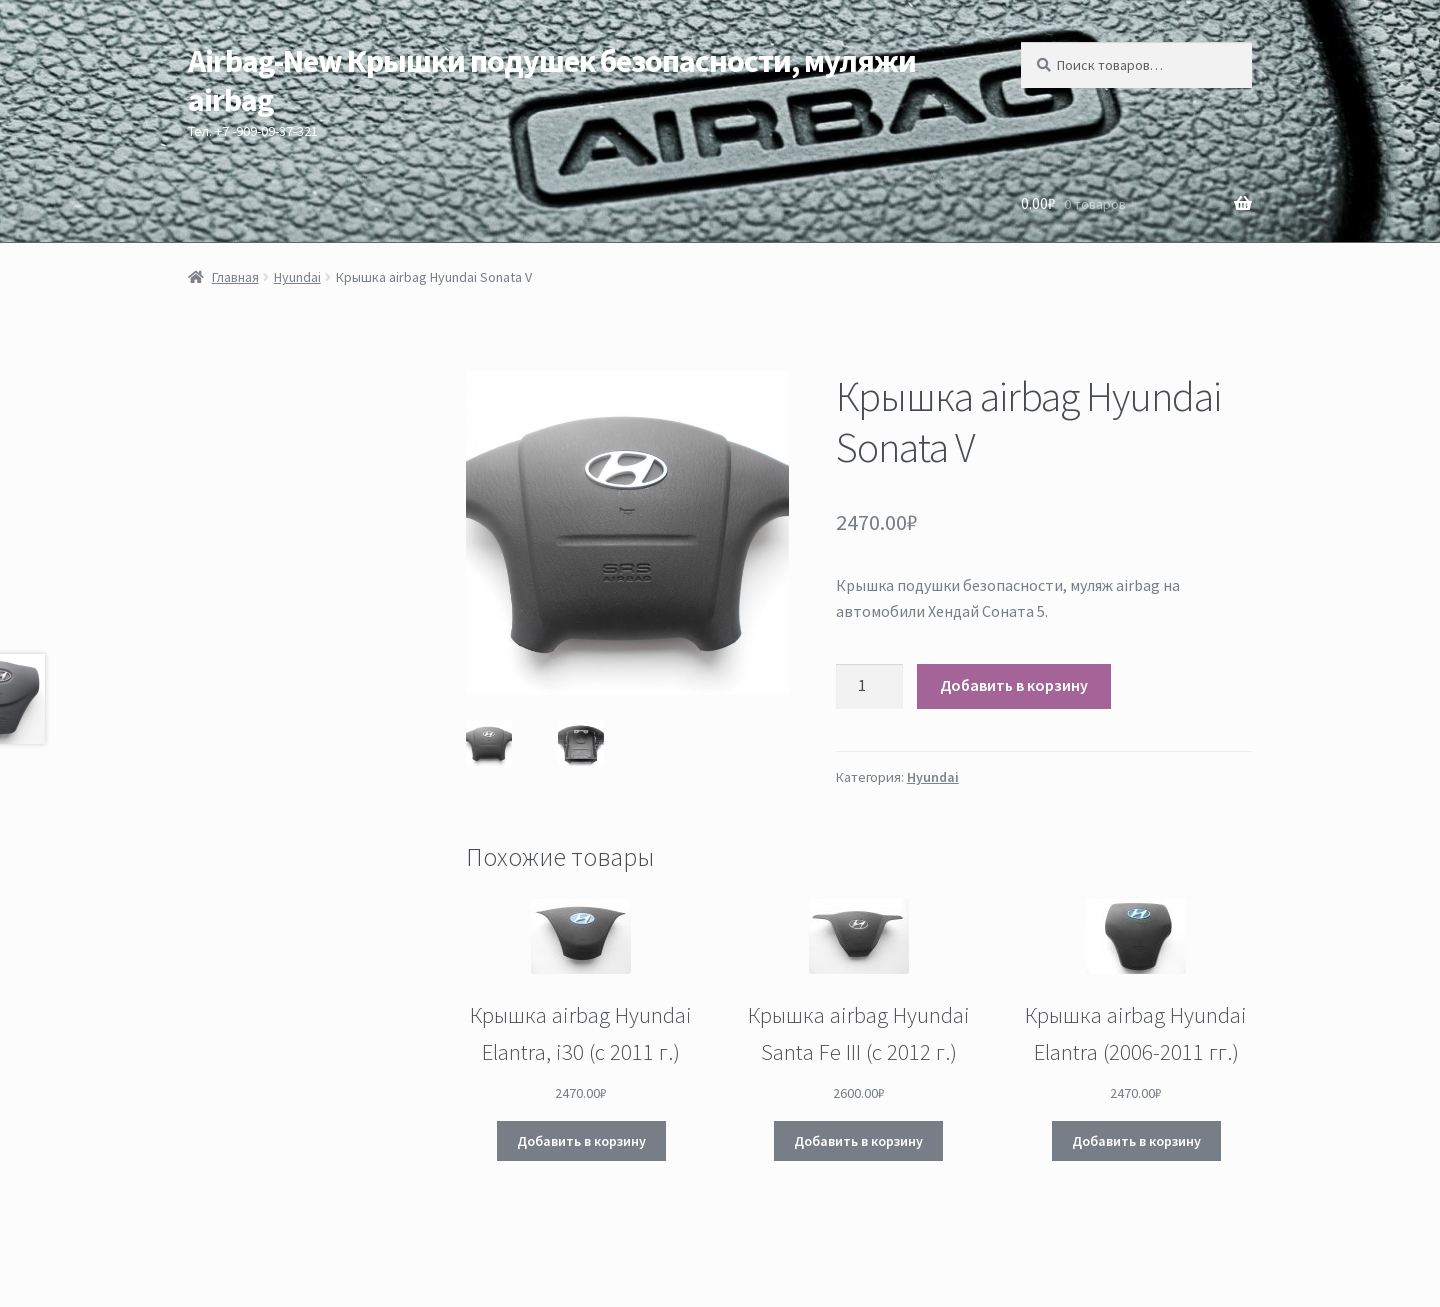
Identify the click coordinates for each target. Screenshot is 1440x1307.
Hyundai (297, 277)
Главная (235, 277)
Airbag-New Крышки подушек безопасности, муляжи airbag (552, 80)
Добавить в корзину (1014, 685)
